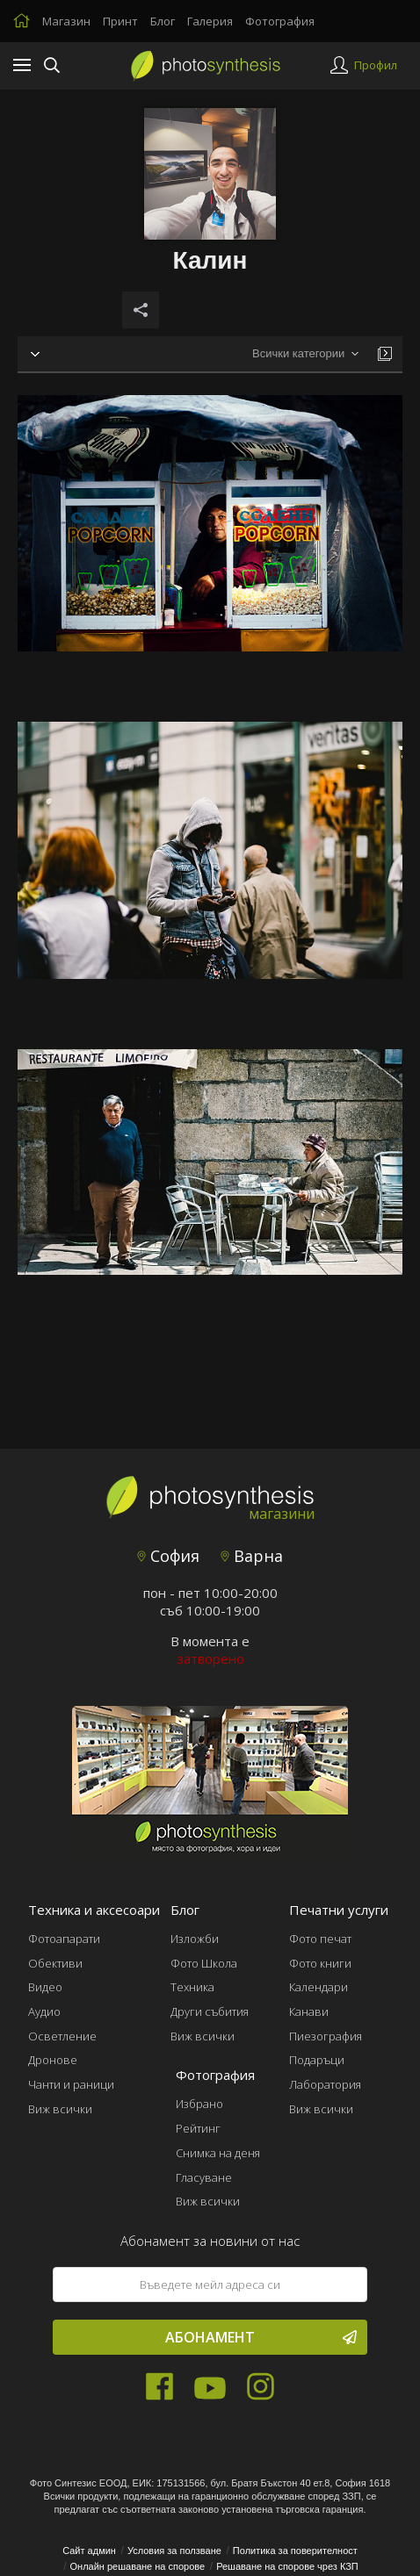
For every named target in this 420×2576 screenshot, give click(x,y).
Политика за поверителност (295, 2550)
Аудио (44, 2011)
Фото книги (320, 1963)
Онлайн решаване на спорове (138, 2566)
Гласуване (204, 2177)
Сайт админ (89, 2550)
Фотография (280, 21)
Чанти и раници (71, 2084)
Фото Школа (203, 1963)
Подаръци (316, 2060)
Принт (120, 21)
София (168, 1555)
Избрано (199, 2104)
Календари (318, 1987)
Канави (309, 2011)
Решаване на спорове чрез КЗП (287, 2566)
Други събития (209, 2011)
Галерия (210, 21)
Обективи (55, 1963)
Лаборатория (325, 2084)
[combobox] (305, 354)
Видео (45, 1987)
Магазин (66, 21)
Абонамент (261, 2337)
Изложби (194, 1938)
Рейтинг (198, 2128)
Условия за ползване (174, 2550)
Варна (252, 1555)
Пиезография (325, 2036)
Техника (192, 1987)
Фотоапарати (64, 1938)
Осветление (62, 2036)
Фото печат (320, 1938)
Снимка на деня (218, 2153)
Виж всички (60, 2109)
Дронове (52, 2060)
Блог (162, 21)
